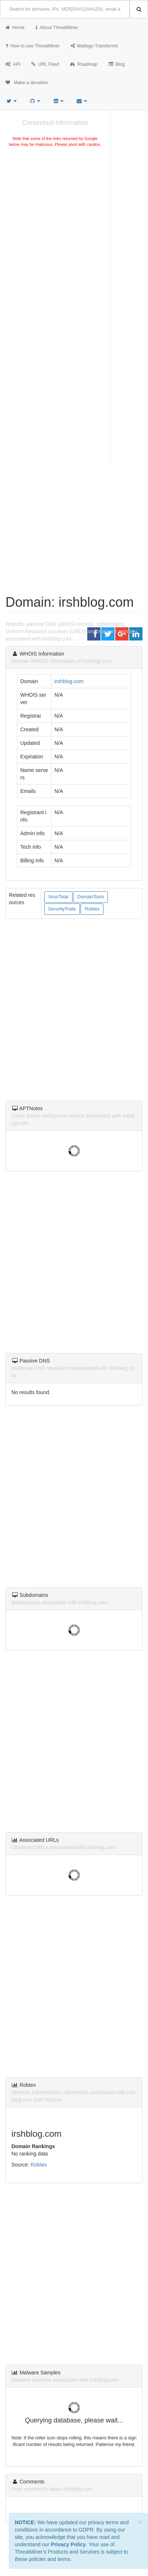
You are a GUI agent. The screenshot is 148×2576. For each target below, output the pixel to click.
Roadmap (84, 64)
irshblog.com (69, 681)
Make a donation (27, 82)
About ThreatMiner (57, 27)
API (13, 64)
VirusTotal (58, 896)
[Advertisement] (74, 231)
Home (15, 27)
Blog (117, 64)
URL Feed (45, 64)
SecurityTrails (62, 909)
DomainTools (90, 896)
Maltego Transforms (94, 45)
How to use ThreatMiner (33, 45)
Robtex (92, 909)
